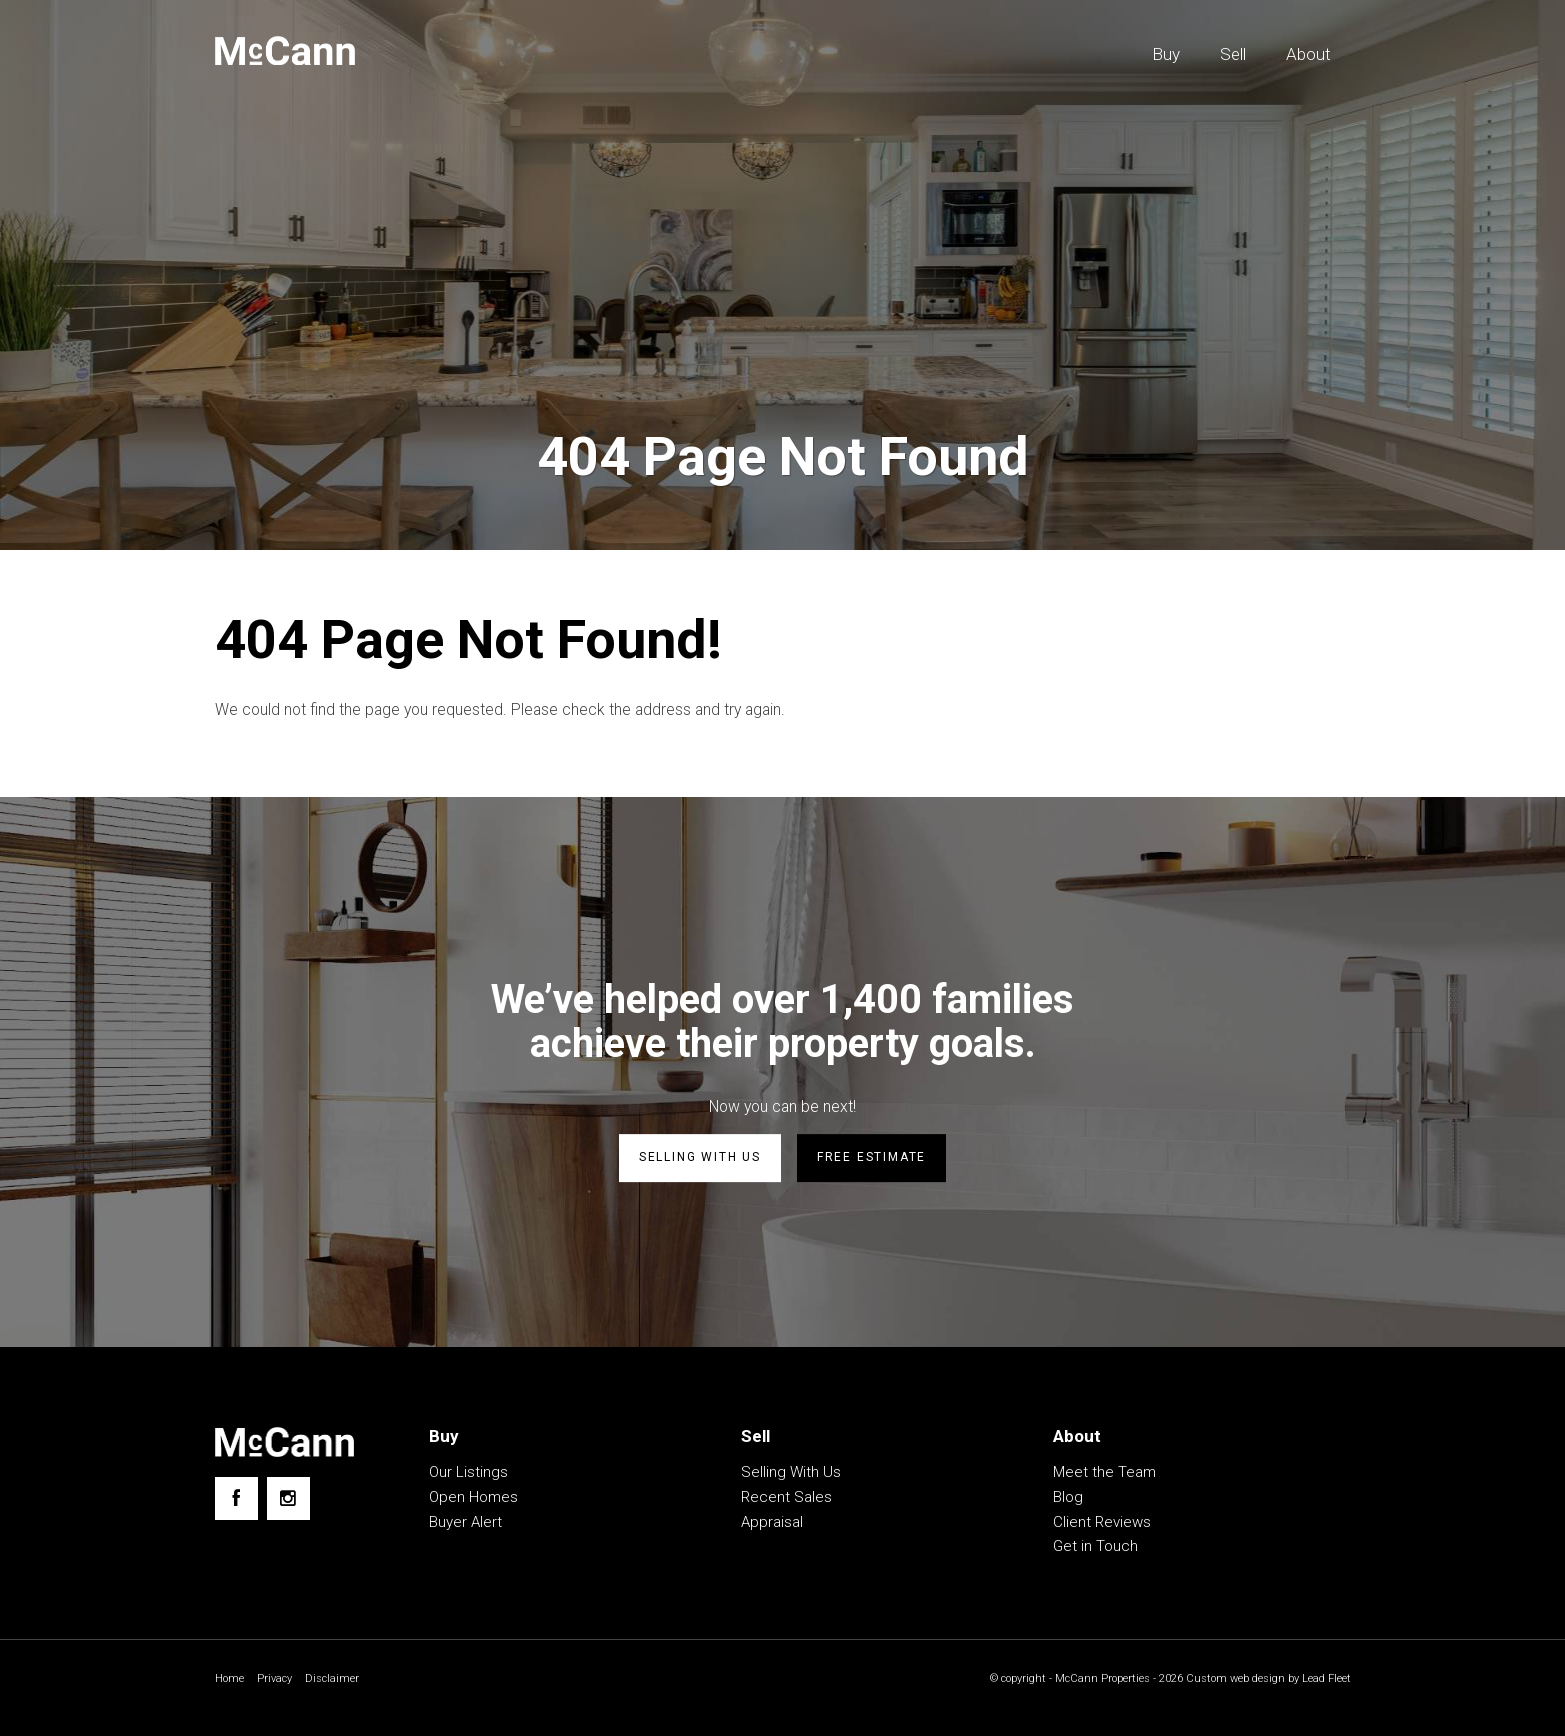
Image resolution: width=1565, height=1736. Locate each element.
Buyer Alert (465, 1524)
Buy (1166, 54)
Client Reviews (1102, 1524)
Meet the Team (1104, 1474)
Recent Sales (786, 1499)
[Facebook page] (236, 1500)
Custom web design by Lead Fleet (1263, 1681)
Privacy (278, 1681)
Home (230, 1681)
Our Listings (468, 1474)
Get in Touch (1095, 1548)
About (1308, 54)
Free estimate (871, 1161)
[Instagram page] (288, 1500)
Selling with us (700, 1161)
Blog (1068, 1499)
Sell (1233, 54)
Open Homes (473, 1499)
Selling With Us (791, 1474)
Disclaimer (338, 1681)
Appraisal (772, 1524)
